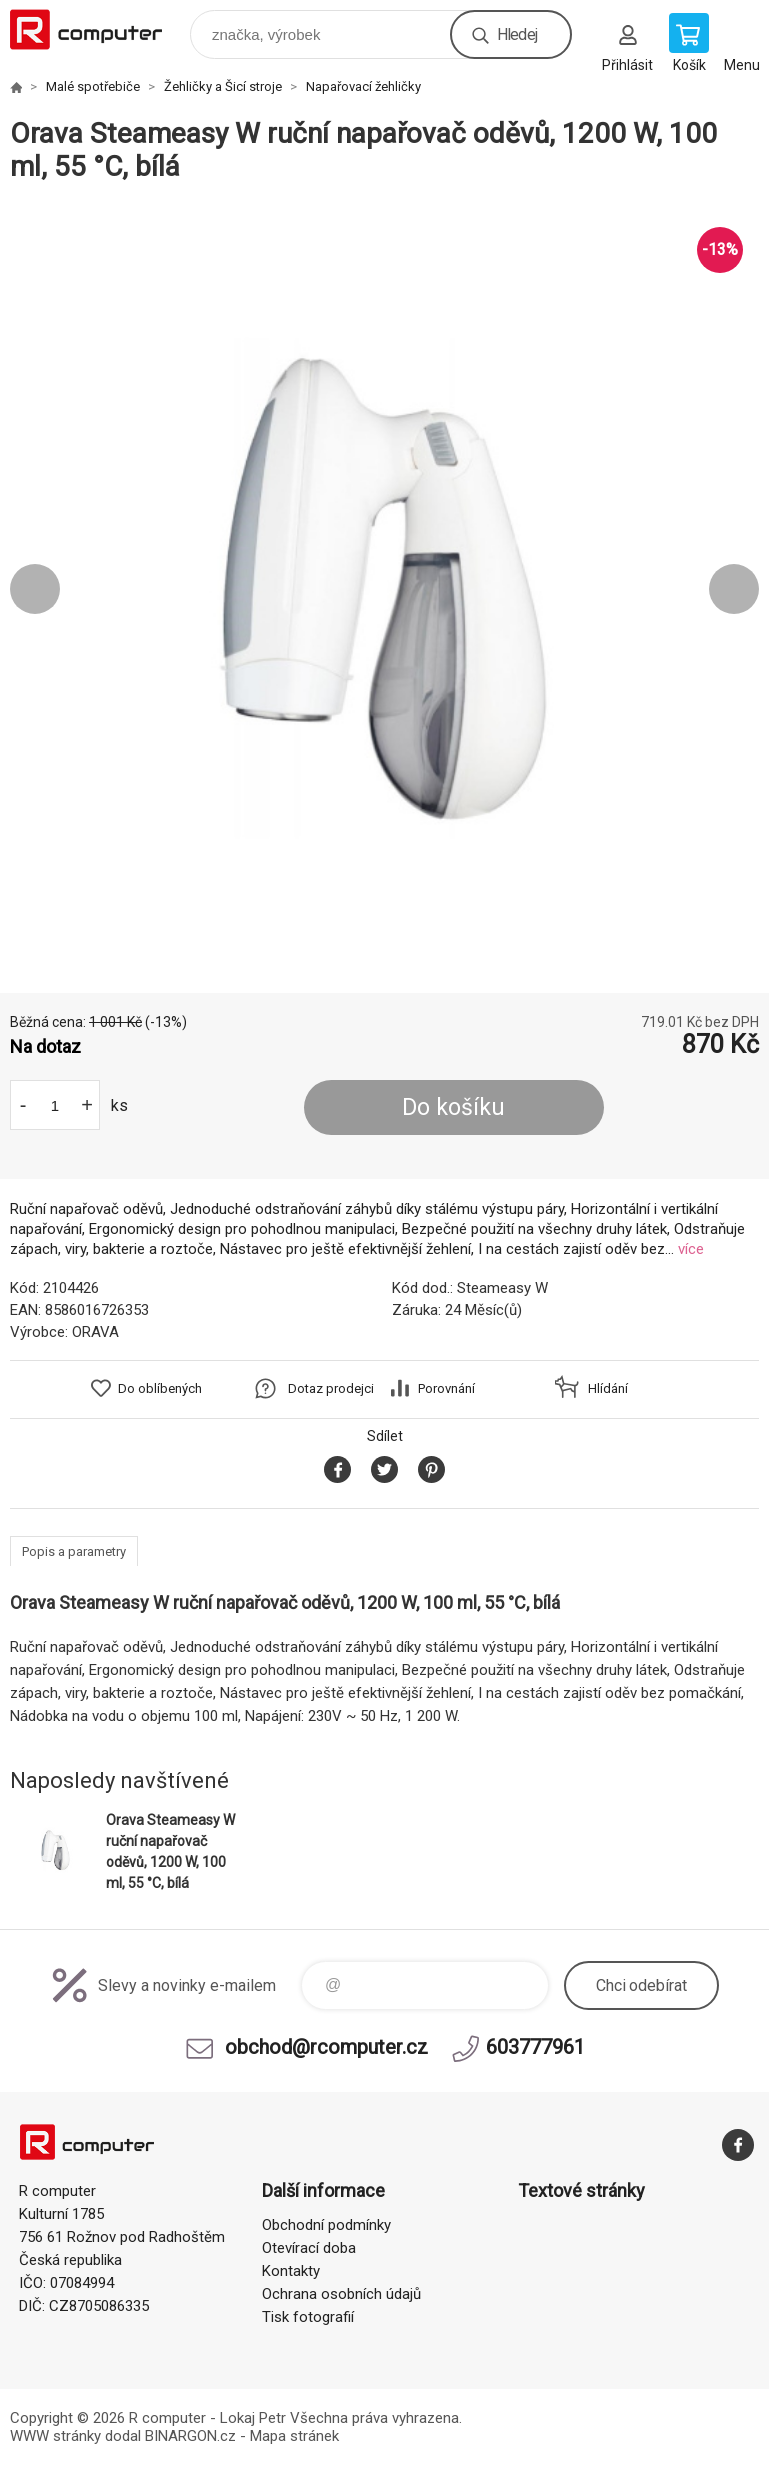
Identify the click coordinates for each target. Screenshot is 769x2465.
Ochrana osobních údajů (341, 2294)
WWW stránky (55, 2436)
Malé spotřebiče (93, 86)
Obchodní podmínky (326, 2225)
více (691, 1249)
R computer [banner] (98, 29)
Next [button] (734, 589)
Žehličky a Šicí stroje (223, 86)
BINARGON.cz (190, 2436)
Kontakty (291, 2271)
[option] (384, 588)
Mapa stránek (294, 2436)
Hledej (517, 34)
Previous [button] (35, 589)
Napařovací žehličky (363, 86)
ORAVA (95, 1332)
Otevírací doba (309, 2248)
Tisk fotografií (308, 2317)
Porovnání (446, 1388)
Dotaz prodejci (331, 1388)
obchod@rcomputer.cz (326, 2047)
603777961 (535, 2047)
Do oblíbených (160, 1388)
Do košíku (453, 1107)
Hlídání (608, 1388)
